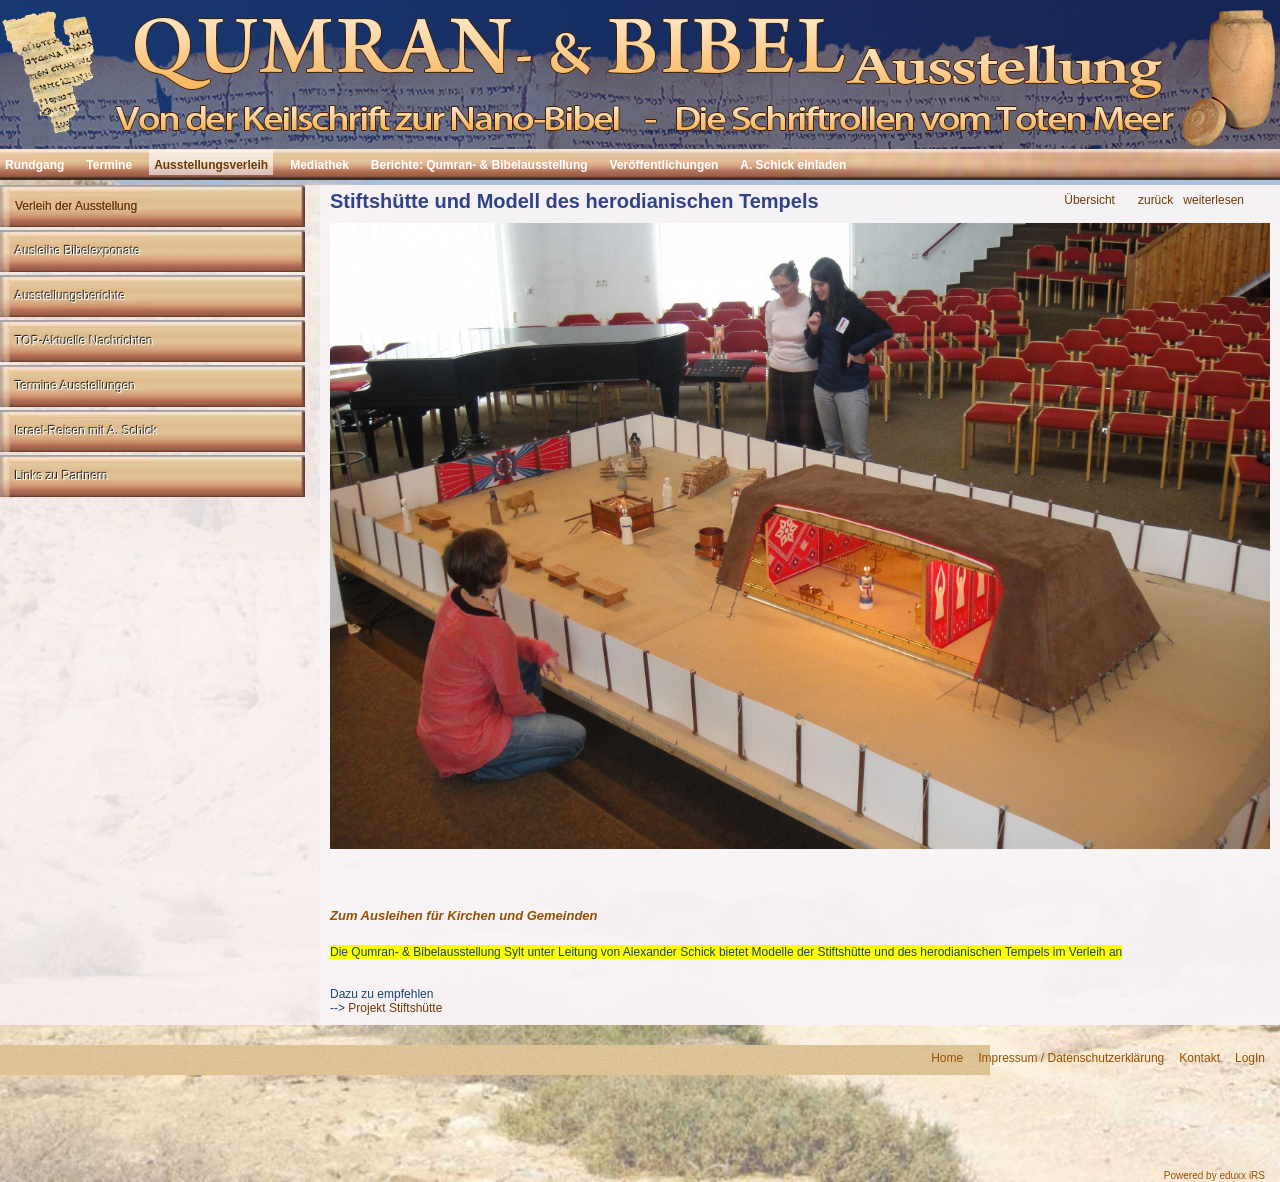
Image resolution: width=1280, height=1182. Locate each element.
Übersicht (1089, 200)
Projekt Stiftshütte (393, 1008)
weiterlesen (1213, 200)
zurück (1155, 200)
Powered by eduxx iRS (1214, 1175)
